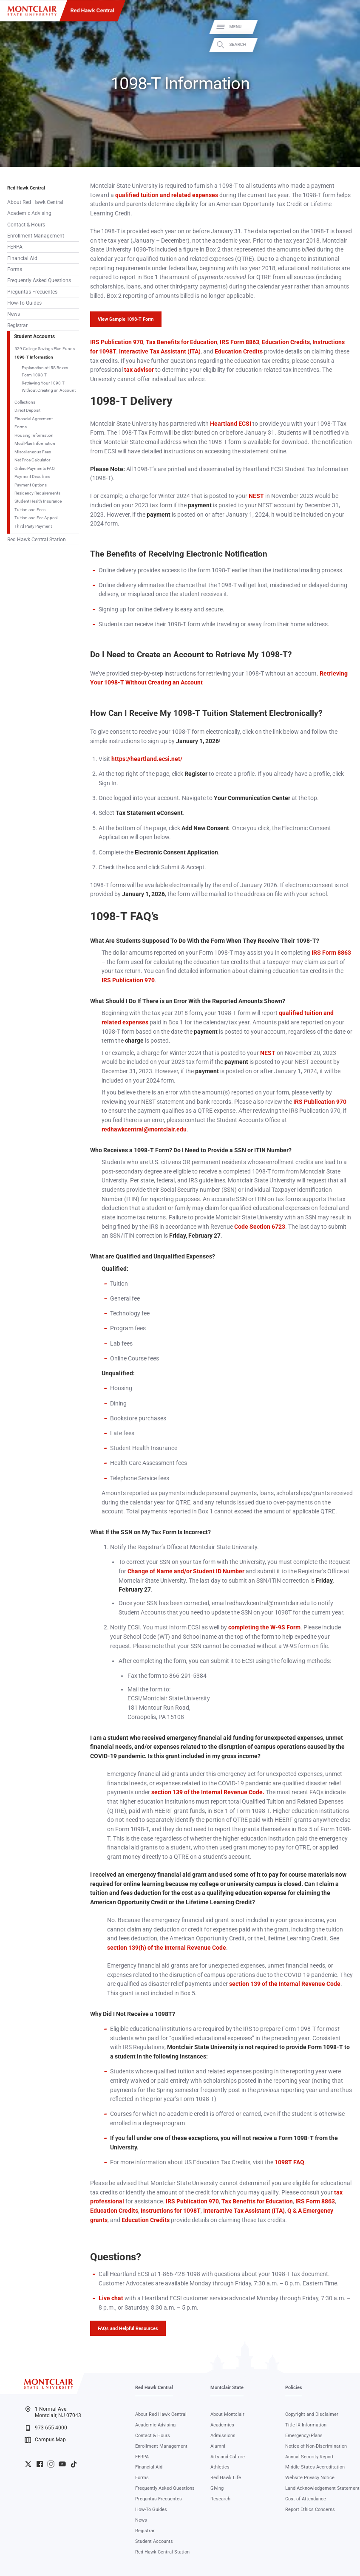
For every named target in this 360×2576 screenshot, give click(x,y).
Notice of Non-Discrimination (316, 2446)
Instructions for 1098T (170, 2210)
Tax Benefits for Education (181, 342)
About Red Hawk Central (35, 202)
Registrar (17, 325)
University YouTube (62, 2464)
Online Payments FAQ (34, 468)
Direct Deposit (27, 410)
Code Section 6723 (259, 1226)
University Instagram (50, 2464)
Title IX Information (305, 2425)
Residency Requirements (37, 493)
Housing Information (34, 435)
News (13, 314)
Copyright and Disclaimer (311, 2414)
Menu (343, 26)
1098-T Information (33, 357)
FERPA (15, 247)
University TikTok (73, 2464)
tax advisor (138, 369)
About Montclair (227, 2414)
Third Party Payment (33, 526)
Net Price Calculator (32, 460)
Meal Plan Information (34, 443)
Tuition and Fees (29, 509)
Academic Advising (29, 213)
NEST (255, 495)
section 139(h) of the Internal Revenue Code (166, 1947)
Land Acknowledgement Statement (322, 2488)
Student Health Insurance (38, 501)
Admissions (222, 2435)
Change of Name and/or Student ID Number (186, 1571)
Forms (14, 269)
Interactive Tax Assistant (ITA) (159, 351)
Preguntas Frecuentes (32, 292)
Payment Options (30, 485)
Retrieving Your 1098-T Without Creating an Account (49, 386)
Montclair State (227, 2387)
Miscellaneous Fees (32, 452)
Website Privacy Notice (309, 2477)
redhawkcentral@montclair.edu (144, 1129)
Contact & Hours (26, 225)
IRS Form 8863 (238, 342)
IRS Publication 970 (116, 342)
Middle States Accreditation (315, 2467)
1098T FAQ (289, 2162)
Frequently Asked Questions (39, 280)
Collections (24, 402)
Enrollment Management (35, 236)
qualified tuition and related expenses (166, 195)
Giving (217, 2488)
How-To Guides (24, 303)
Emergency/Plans (304, 2435)
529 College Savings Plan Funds (44, 348)
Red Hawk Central (92, 10)
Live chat (111, 2298)
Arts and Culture (227, 2457)
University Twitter (28, 2464)
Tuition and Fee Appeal (35, 517)
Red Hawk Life (225, 2477)
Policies (293, 2387)
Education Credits (285, 342)
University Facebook (39, 2464)
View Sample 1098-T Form (126, 319)
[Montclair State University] (32, 11)
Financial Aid (22, 258)
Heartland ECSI (230, 423)
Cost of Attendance (305, 2499)
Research (220, 2499)
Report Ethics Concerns (310, 2509)
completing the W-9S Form (264, 1627)
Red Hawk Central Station (36, 540)
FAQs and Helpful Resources (128, 2328)
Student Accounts (34, 336)
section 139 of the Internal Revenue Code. (207, 1792)
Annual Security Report (309, 2457)
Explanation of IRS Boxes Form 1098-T (45, 371)
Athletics (220, 2467)
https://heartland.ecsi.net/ (146, 758)
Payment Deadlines (32, 476)
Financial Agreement (33, 418)
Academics (222, 2425)
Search (345, 44)
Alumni (217, 2446)
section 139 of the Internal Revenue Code (284, 1983)
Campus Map (45, 2440)
